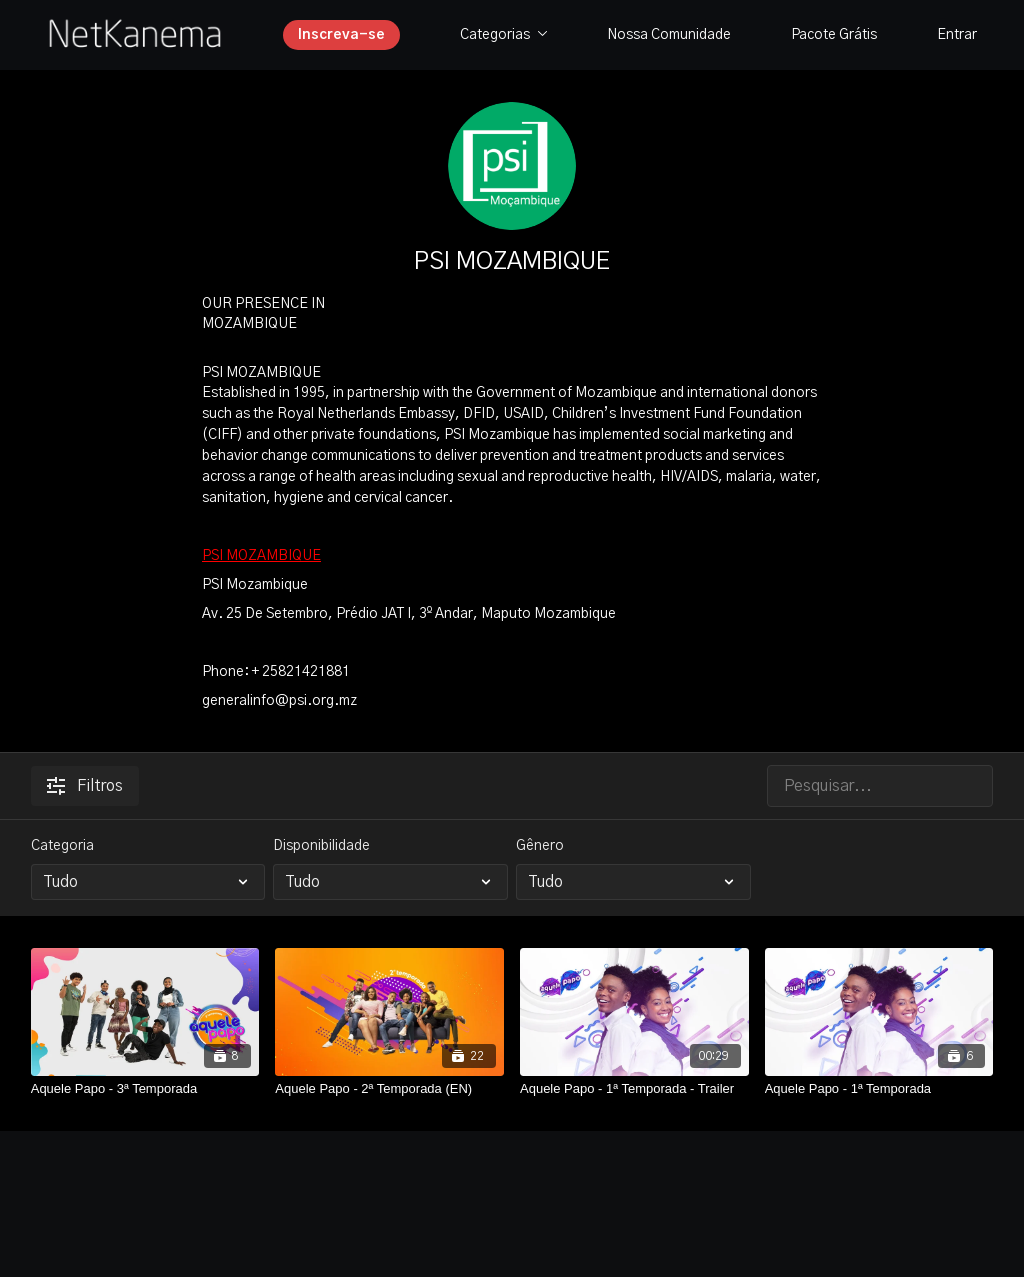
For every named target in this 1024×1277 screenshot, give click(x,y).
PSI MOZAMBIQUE (261, 556)
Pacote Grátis (834, 35)
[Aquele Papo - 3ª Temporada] (145, 1089)
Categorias (504, 35)
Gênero (540, 846)
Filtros (85, 786)
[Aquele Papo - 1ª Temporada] (879, 1089)
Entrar (957, 35)
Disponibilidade (321, 846)
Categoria (62, 846)
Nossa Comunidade (669, 35)
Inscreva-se (341, 35)
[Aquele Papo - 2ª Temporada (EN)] (389, 1089)
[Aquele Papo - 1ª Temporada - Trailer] (634, 1089)
